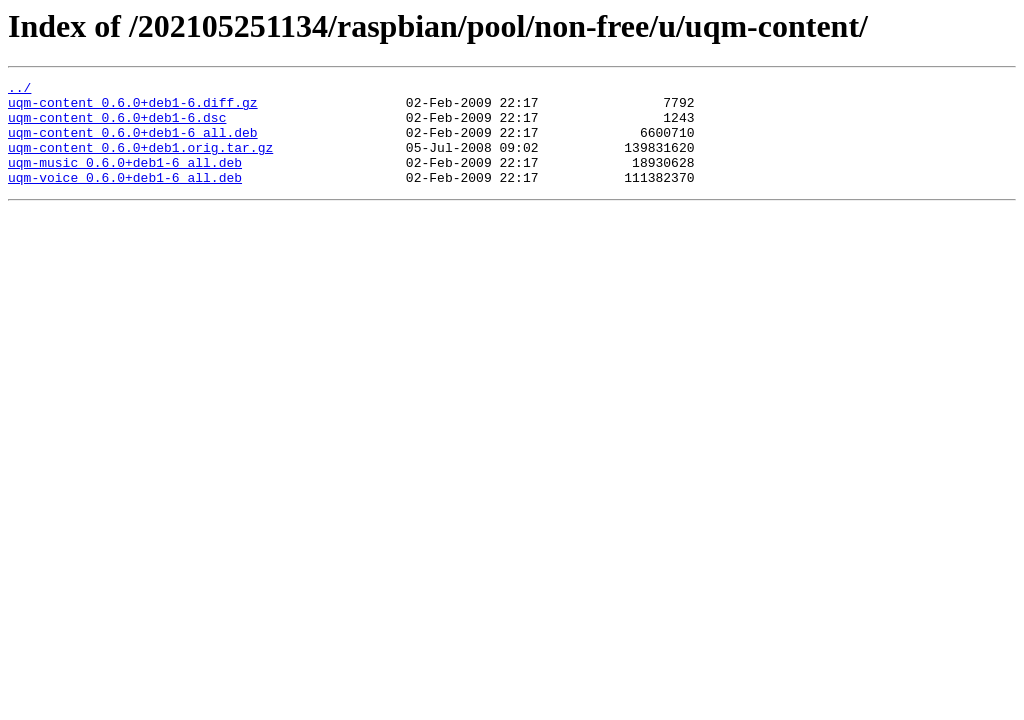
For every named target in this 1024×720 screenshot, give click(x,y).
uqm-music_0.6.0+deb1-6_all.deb (125, 180)
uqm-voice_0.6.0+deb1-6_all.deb (125, 198)
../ (19, 90)
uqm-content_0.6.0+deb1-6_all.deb (133, 144)
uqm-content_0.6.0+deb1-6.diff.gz (133, 108)
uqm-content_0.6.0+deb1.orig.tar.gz (140, 162)
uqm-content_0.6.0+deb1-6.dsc (117, 126)
